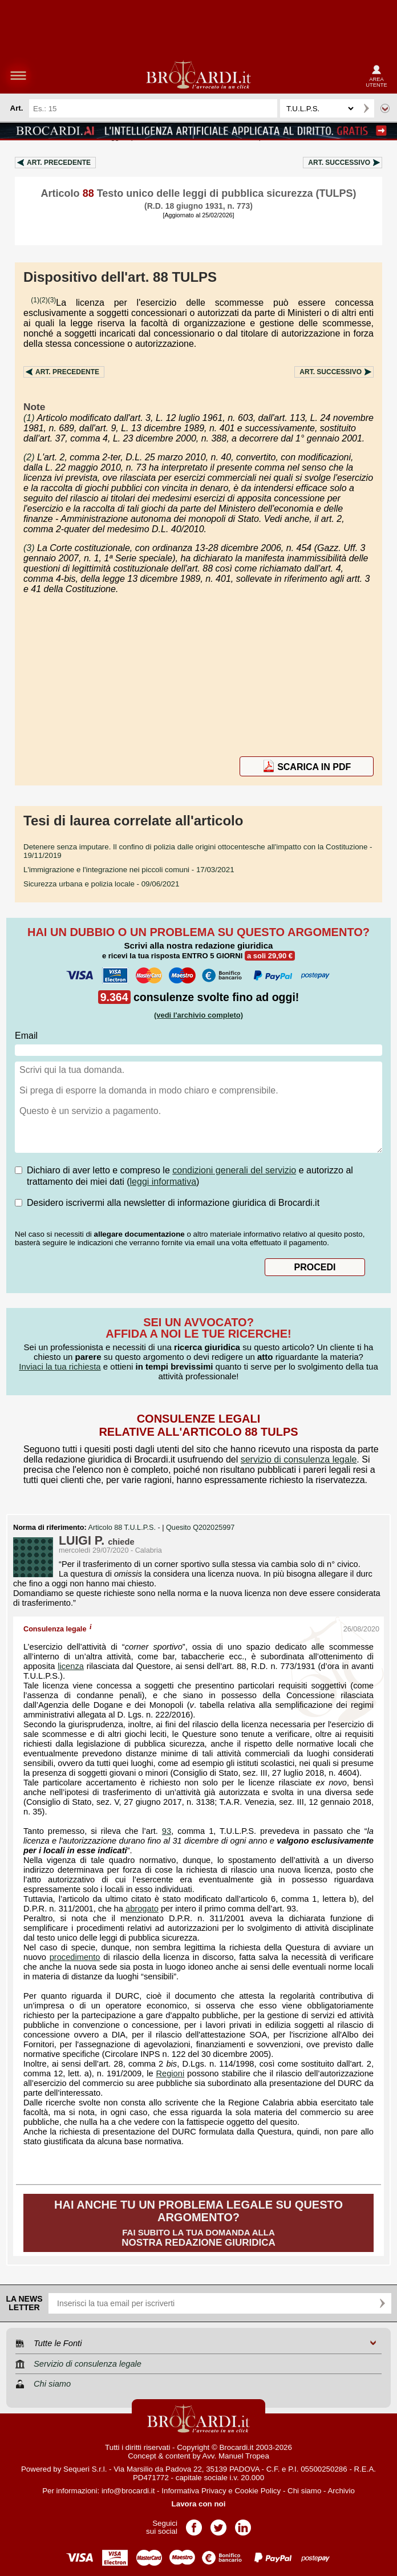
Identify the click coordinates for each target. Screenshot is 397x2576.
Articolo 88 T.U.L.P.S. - (125, 1528)
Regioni (170, 2073)
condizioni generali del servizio (234, 1170)
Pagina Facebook (194, 2524)
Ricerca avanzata (385, 108)
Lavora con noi (199, 2504)
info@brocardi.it (128, 2490)
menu (18, 75)
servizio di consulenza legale (299, 1459)
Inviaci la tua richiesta (59, 1366)
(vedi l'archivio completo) (198, 1015)
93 (166, 1831)
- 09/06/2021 (101, 884)
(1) (35, 300)
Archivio (340, 2490)
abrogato (142, 1908)
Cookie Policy (257, 2490)
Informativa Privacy (193, 2490)
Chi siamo (304, 2490)
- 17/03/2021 (128, 869)
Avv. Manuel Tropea (235, 2456)
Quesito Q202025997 (200, 1528)
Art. (59, 163)
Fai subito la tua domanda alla (198, 2223)
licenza (71, 1666)
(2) (43, 300)
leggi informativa (163, 1181)
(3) (52, 300)
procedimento (75, 1957)
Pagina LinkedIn (243, 2524)
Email (26, 1035)
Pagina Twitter (218, 2524)
